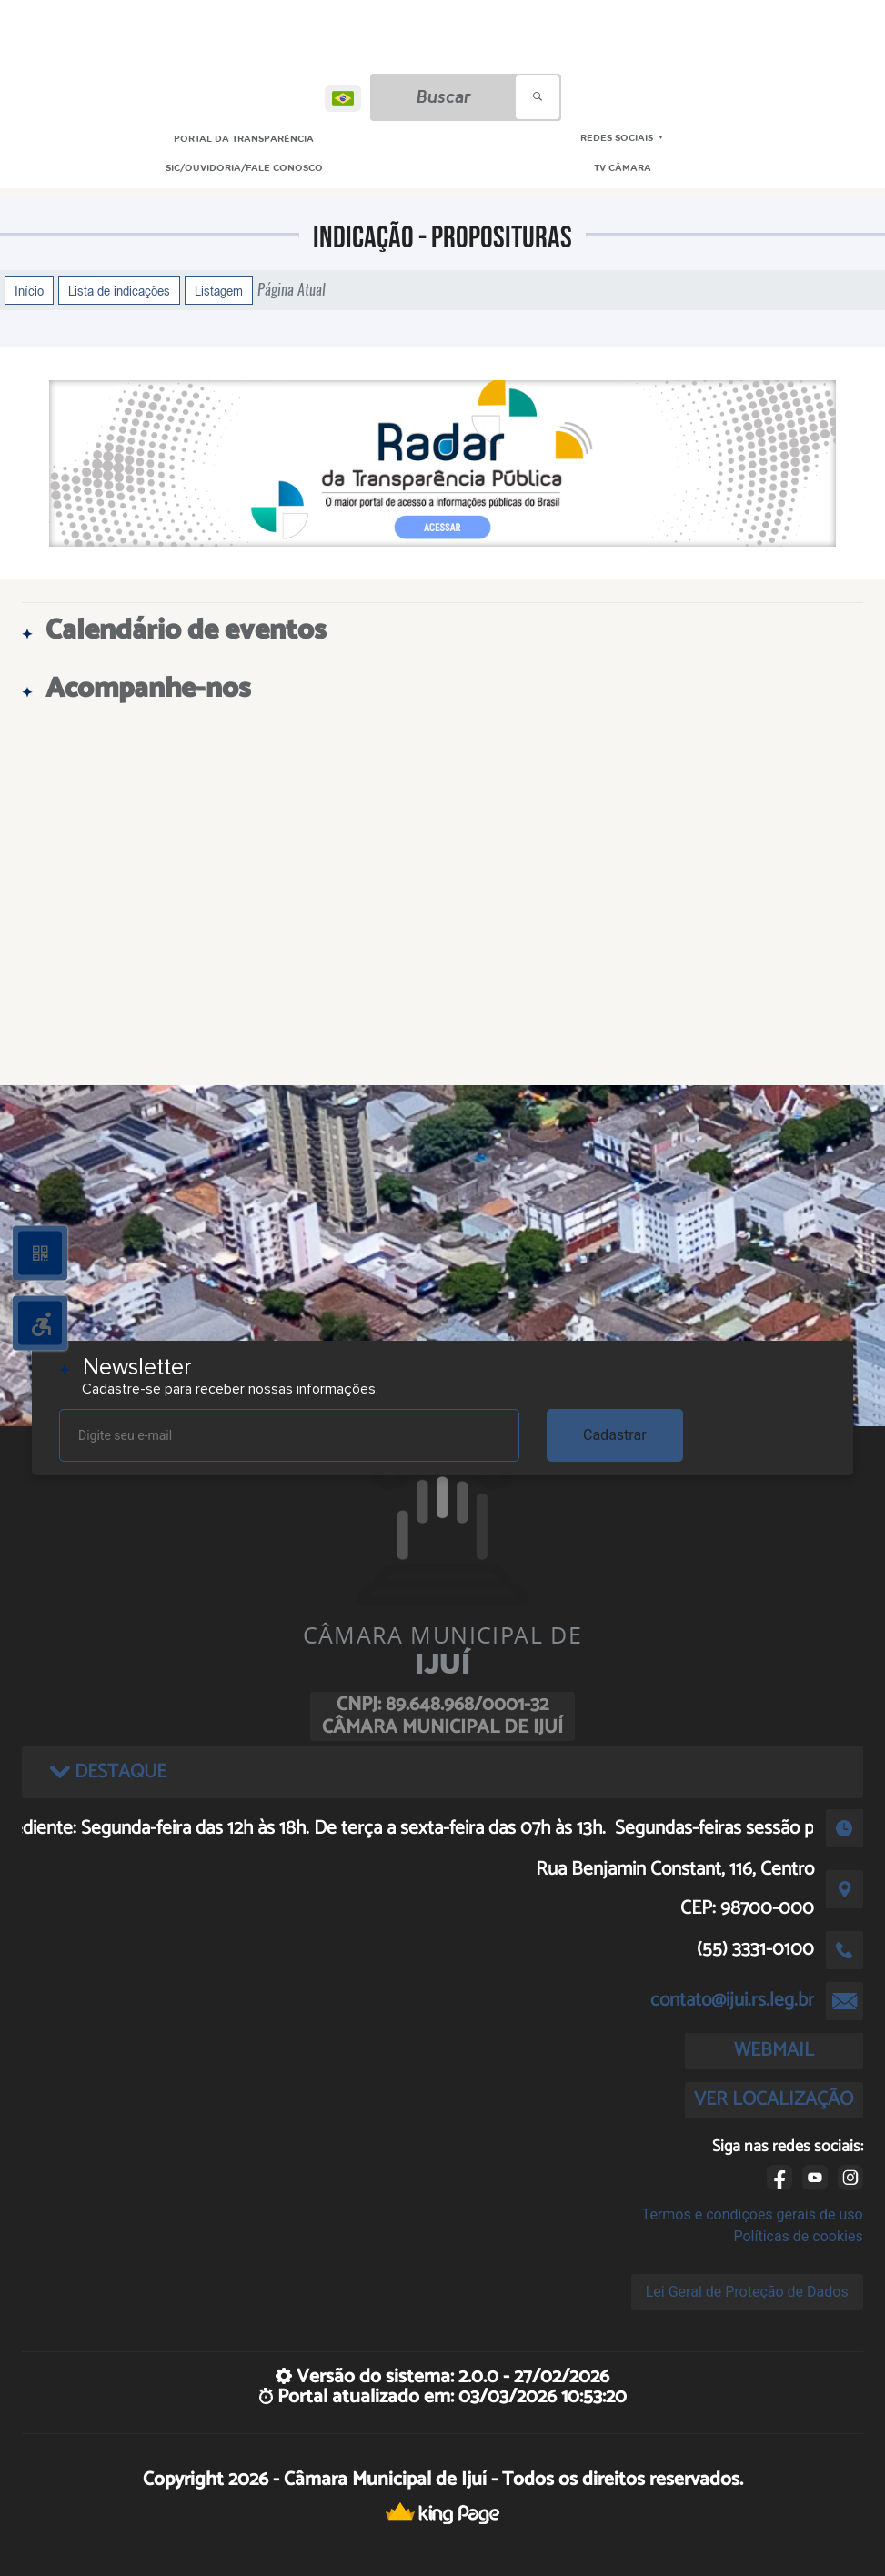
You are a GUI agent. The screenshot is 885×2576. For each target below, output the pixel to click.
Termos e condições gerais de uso (752, 2214)
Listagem (219, 290)
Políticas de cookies (797, 2236)
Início (29, 290)
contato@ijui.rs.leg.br (732, 2000)
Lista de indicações (119, 290)
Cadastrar (615, 1435)
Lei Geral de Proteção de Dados (747, 2291)
